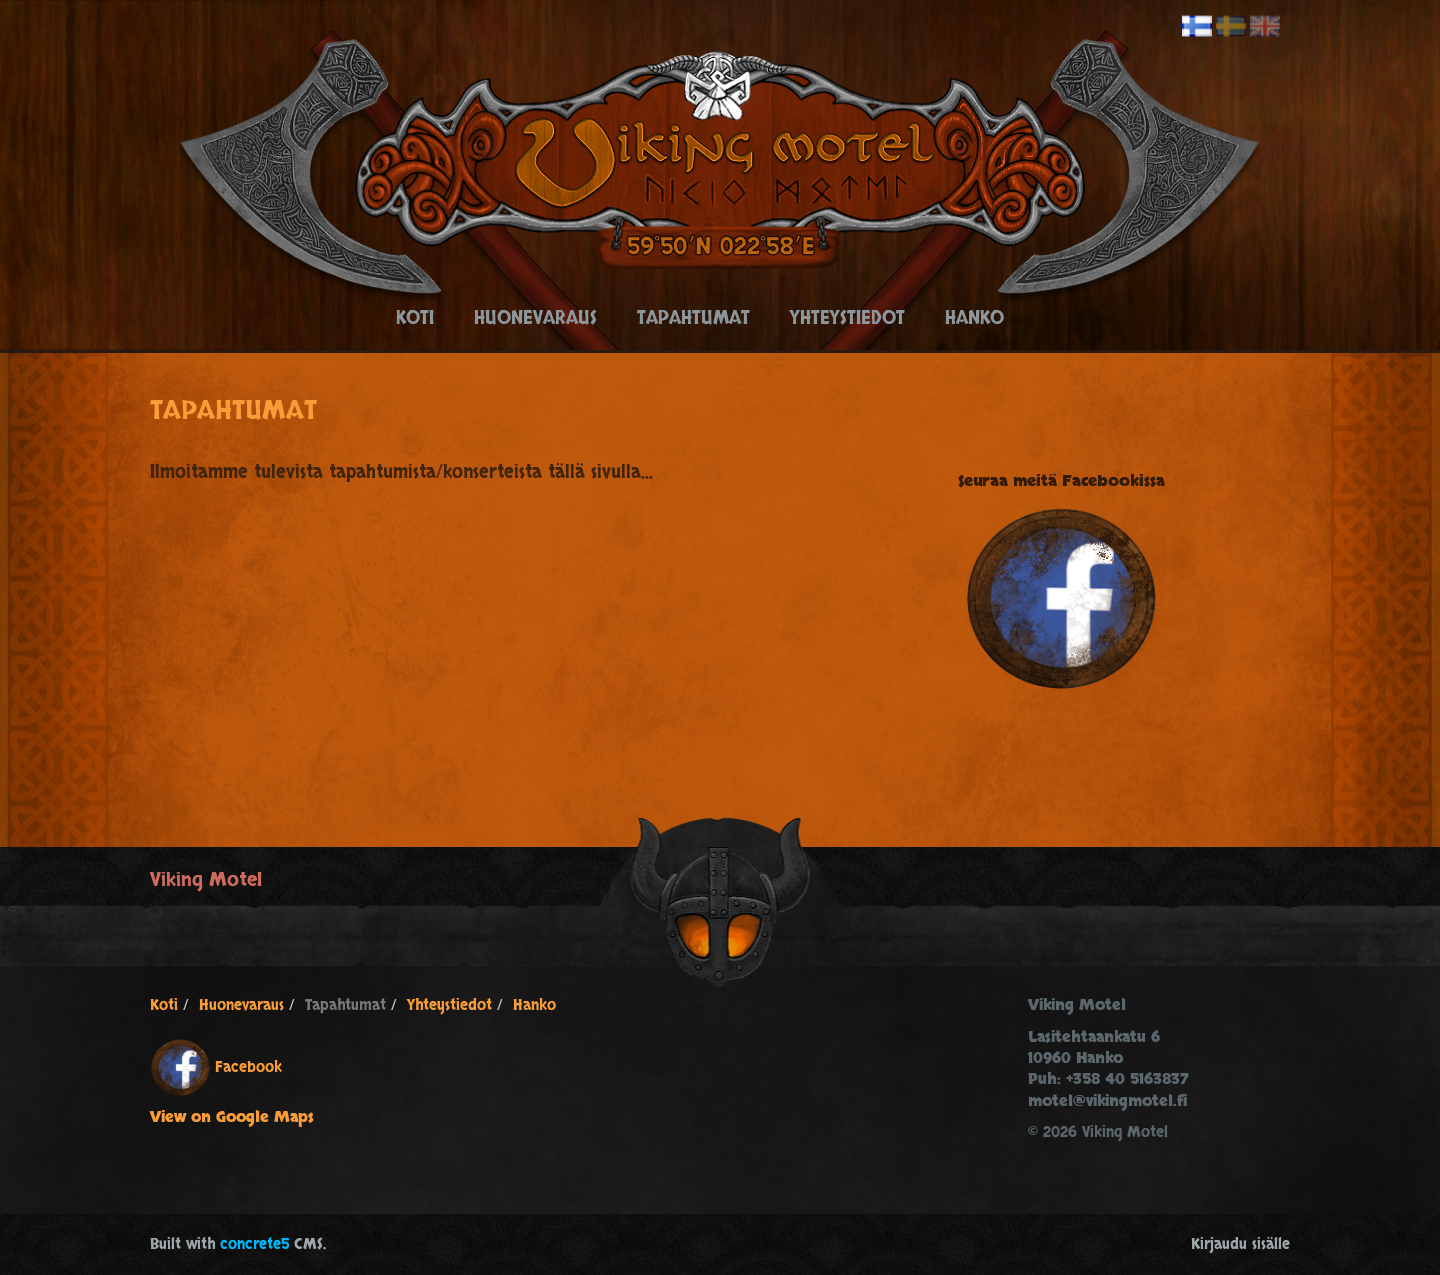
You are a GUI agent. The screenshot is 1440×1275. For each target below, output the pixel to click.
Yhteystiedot (847, 318)
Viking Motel (206, 880)
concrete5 (254, 1244)
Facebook (248, 1066)
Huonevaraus (535, 318)
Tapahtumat (693, 318)
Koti (415, 318)
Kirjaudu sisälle (1240, 1244)
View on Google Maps (232, 1117)
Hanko (974, 318)
